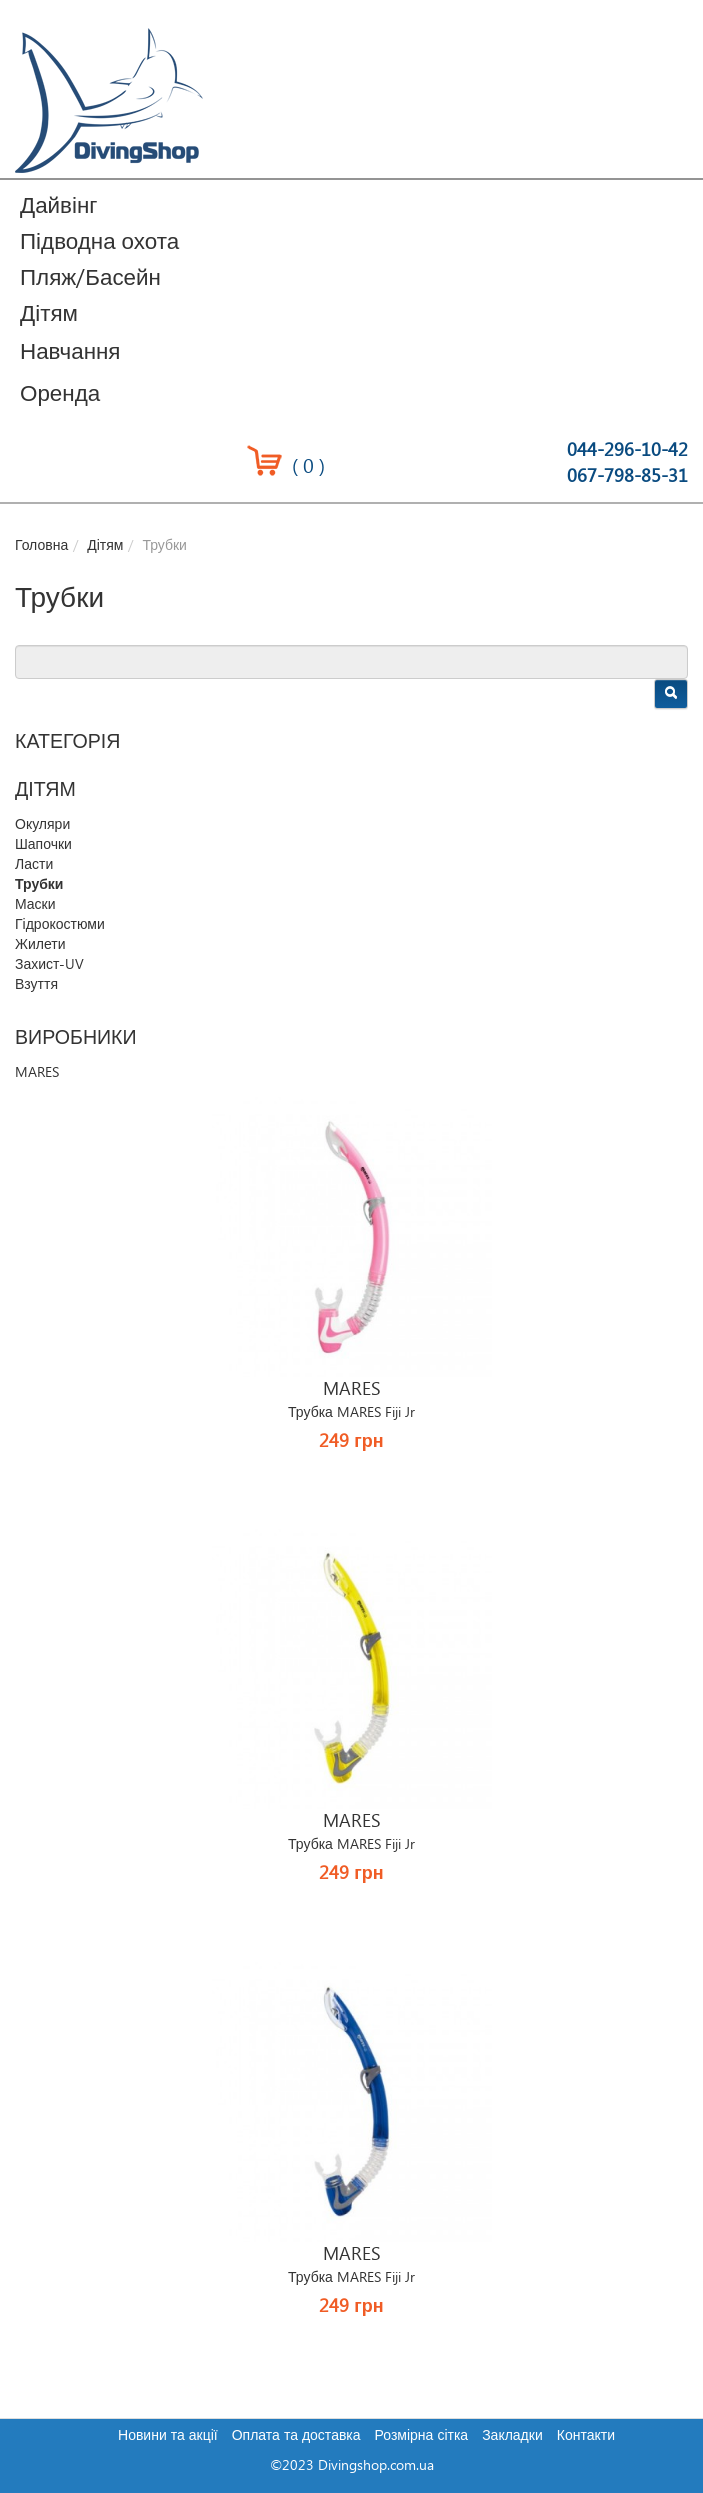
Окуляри (42, 825)
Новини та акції (168, 2436)
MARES (37, 1073)
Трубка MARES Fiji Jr (351, 1413)
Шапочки (43, 845)
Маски (35, 905)
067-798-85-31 (627, 476)
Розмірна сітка (422, 2436)
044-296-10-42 (627, 450)
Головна (41, 546)
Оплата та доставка (296, 2436)
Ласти (34, 865)
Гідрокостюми (60, 925)
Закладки (512, 2436)
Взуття (36, 985)
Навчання (70, 352)
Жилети (40, 945)
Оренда (60, 394)
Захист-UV (49, 965)
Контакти (586, 2436)
